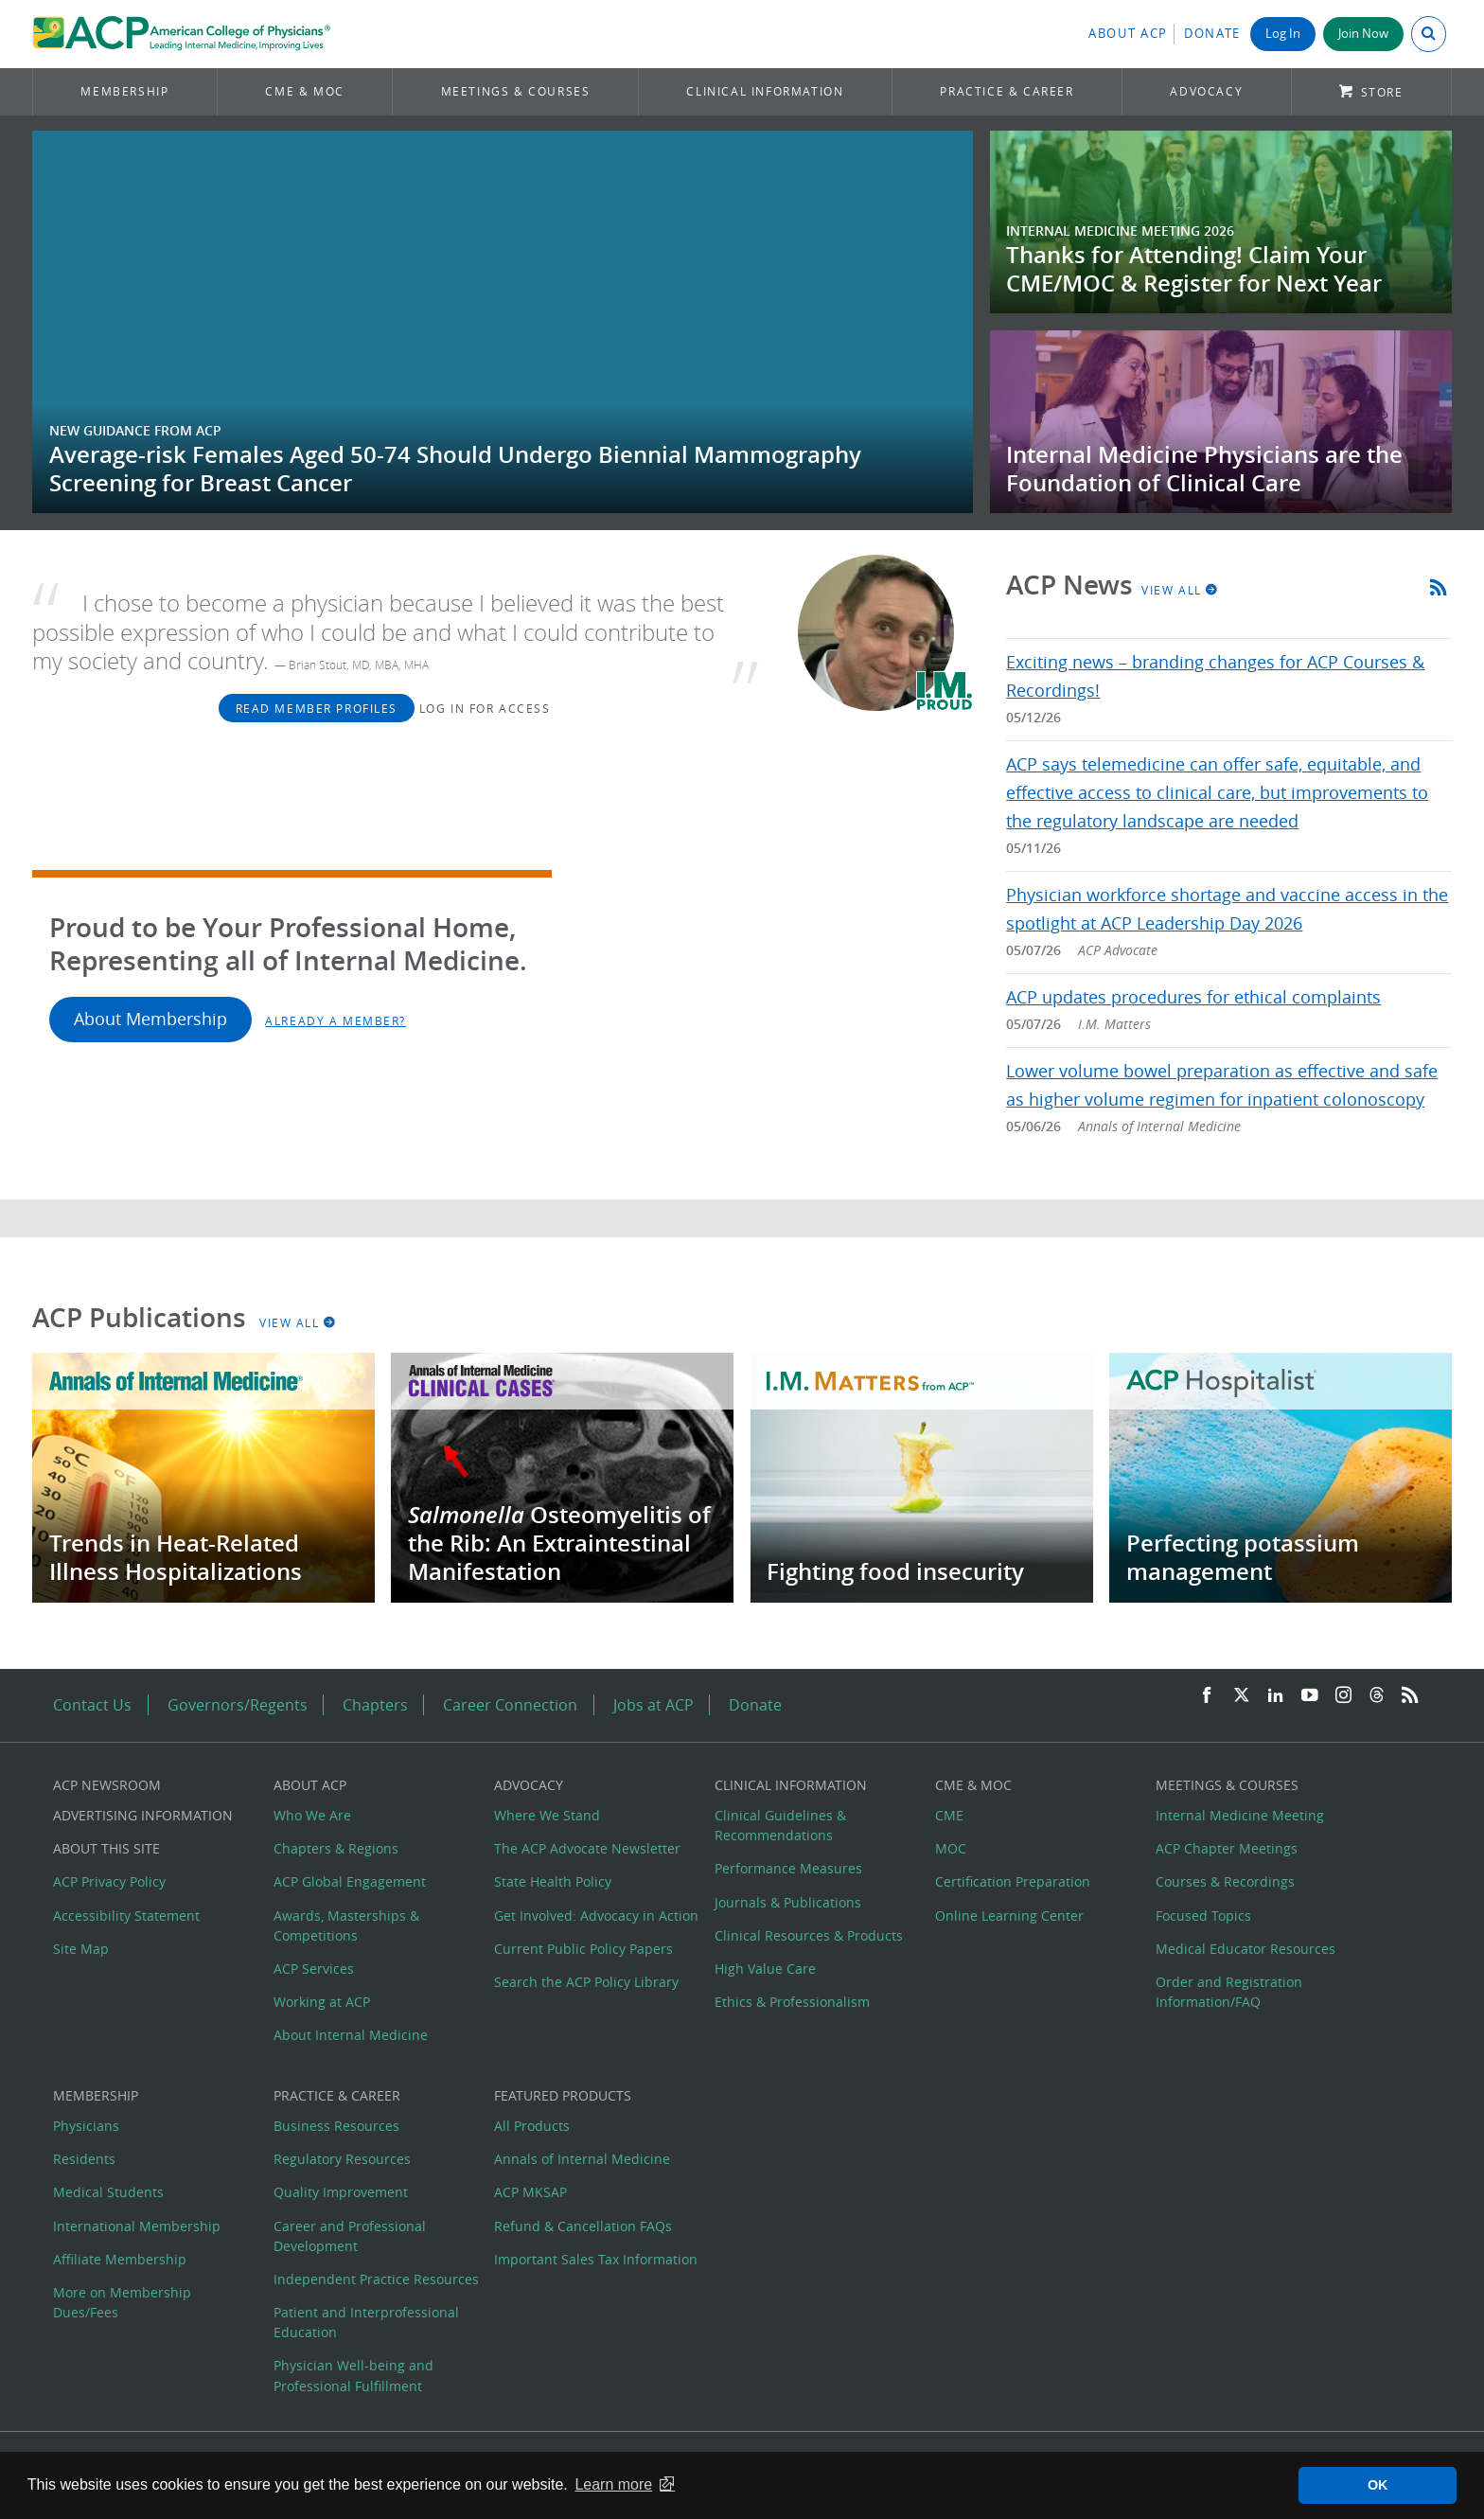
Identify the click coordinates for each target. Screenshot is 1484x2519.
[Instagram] (1343, 1696)
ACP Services (314, 1969)
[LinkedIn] (1275, 1696)
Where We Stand (547, 1815)
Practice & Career (1006, 91)
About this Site (106, 1848)
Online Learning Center (1009, 1916)
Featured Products (562, 2095)
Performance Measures (788, 1868)
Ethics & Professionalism (792, 2002)
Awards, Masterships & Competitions (346, 1925)
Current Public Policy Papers (583, 1949)
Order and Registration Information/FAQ (1229, 1992)
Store (1382, 92)
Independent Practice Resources (376, 2279)
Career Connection (510, 1704)
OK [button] (1378, 2484)
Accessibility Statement (126, 1916)
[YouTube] (1309, 1696)
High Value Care (765, 1969)
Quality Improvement (341, 2192)
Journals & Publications (788, 1902)
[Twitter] (1241, 1696)
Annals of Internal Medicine (582, 2159)
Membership (124, 91)
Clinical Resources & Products (809, 1935)
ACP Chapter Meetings (1227, 1848)
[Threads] (1376, 1696)
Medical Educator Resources (1245, 1949)
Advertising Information (143, 1815)
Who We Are (312, 1815)
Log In (1282, 34)
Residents (84, 2159)
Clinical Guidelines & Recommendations (780, 1825)
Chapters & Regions (336, 1848)
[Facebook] (1206, 1696)
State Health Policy (552, 1881)
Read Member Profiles (317, 708)
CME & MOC (304, 91)
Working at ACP (322, 2002)
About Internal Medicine (351, 2035)
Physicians (86, 2126)
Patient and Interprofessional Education (366, 2322)
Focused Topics (1203, 1916)
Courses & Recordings (1225, 1881)
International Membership (137, 2226)
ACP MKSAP (530, 2192)
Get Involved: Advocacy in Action (596, 1916)
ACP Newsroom (107, 1785)
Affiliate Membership (119, 2259)
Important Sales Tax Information (596, 2259)
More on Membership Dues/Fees (122, 2302)
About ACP (1128, 34)
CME (949, 1815)
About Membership (150, 1019)
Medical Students (108, 2192)
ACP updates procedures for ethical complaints (1193, 997)
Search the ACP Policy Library (586, 1982)
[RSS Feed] (1410, 1696)
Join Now (1363, 34)
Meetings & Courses (516, 91)
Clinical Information (764, 91)
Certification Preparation (1012, 1881)
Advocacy (1206, 91)
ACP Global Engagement (350, 1881)
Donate (1212, 34)
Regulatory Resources (342, 2159)
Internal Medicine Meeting (1240, 1815)
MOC (950, 1848)
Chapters (375, 1704)
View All (1180, 589)
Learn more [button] (613, 2484)
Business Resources (336, 2126)
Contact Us (92, 1704)
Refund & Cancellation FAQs (583, 2226)
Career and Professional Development (350, 2236)
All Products (532, 2126)
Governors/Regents (238, 1704)
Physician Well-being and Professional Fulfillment (353, 2375)
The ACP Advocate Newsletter (587, 1848)
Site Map (81, 1949)
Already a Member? (335, 1020)
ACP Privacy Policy (109, 1881)
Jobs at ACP (653, 1704)
